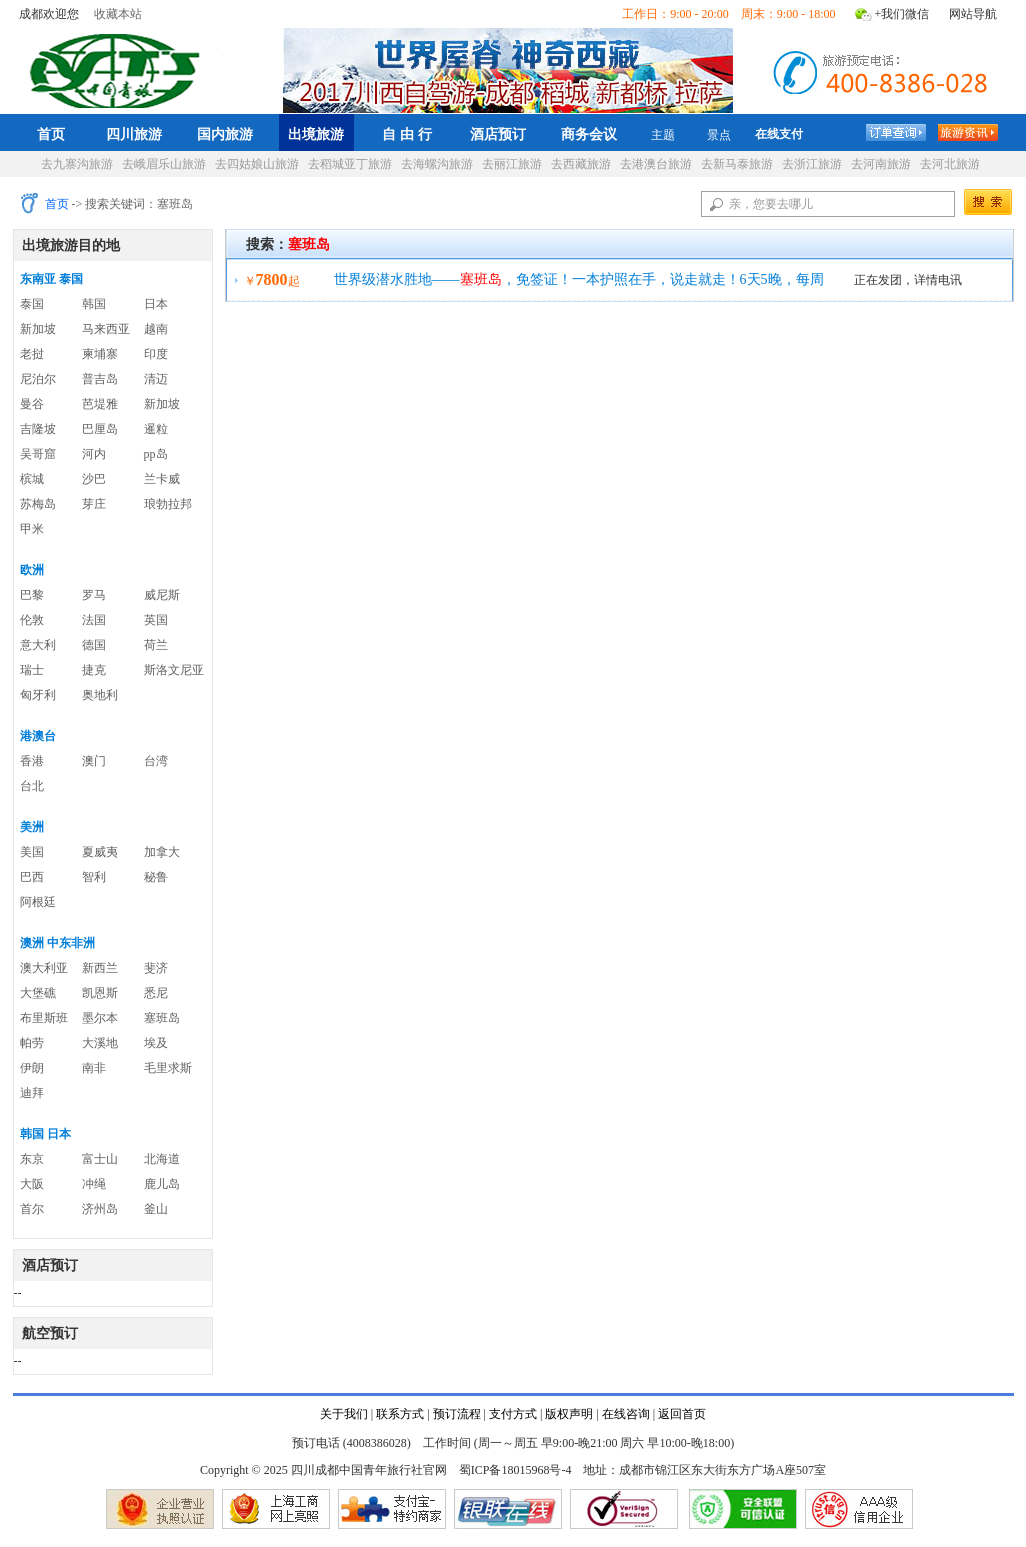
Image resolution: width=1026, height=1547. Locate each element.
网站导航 (973, 14)
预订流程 (457, 1414)
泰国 (32, 304)
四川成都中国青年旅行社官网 (119, 68)
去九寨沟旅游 (77, 164)
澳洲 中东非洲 (57, 943)
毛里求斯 (168, 1068)
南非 (94, 1068)
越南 (156, 329)
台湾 (156, 761)
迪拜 (32, 1093)
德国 (94, 645)
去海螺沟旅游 (437, 164)
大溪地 (100, 1043)
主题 (663, 135)
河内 (94, 454)
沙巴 (94, 479)
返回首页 (682, 1414)
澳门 (94, 761)
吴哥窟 (38, 454)
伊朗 (32, 1068)
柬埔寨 (100, 354)
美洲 (32, 827)
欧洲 (32, 570)
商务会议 (589, 134)
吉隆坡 (38, 429)
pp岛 (156, 454)
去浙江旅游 (812, 164)
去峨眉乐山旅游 (164, 164)
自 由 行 (407, 134)
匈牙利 (38, 695)
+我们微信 (902, 14)
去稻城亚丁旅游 (350, 164)
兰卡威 (162, 479)
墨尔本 (100, 1018)
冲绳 (94, 1184)
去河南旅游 (881, 164)
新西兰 (100, 968)
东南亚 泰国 (51, 279)
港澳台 (38, 736)
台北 (32, 786)
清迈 (156, 379)
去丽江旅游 (512, 164)
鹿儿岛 (162, 1184)
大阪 (32, 1184)
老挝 (32, 354)
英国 (156, 620)
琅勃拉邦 (168, 504)
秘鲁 (156, 877)
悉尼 (156, 993)
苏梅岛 (38, 504)
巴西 (32, 877)
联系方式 (400, 1414)
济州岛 (100, 1209)
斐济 (156, 968)
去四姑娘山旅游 (257, 164)
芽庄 (94, 504)
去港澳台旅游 (656, 164)
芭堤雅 (100, 404)
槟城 (32, 479)
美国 (32, 852)
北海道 (162, 1159)
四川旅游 (134, 134)
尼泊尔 (38, 379)
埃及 (156, 1043)
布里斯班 (44, 1018)
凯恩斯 (100, 993)
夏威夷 (100, 852)
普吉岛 (100, 379)
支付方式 (513, 1414)
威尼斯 (162, 595)
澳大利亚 (44, 968)
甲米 (32, 529)
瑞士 (32, 670)
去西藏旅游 (581, 164)
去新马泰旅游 (737, 164)
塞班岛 (162, 1018)
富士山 (100, 1159)
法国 (94, 620)
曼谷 (32, 404)
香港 (32, 761)
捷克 (94, 670)
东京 (32, 1159)
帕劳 (32, 1043)
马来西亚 (106, 329)
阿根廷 (38, 902)
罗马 (94, 595)
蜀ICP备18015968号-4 (515, 1470)
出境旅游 (316, 134)
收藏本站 (118, 14)
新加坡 (38, 329)
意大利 (38, 645)
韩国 (94, 304)
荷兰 (156, 645)
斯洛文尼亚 (174, 670)
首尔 (32, 1209)
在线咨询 (626, 1414)
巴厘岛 (100, 429)
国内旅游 (225, 134)
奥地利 (100, 695)
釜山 (156, 1209)
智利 (94, 877)
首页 (51, 134)
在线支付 (779, 134)
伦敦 (32, 620)
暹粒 (156, 429)
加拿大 (162, 852)
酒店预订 (498, 134)
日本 (156, 304)
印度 (156, 354)
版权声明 (569, 1414)
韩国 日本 (45, 1134)
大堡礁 (38, 993)
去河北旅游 (950, 164)
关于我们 (344, 1414)
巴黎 (32, 595)
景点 (719, 135)
